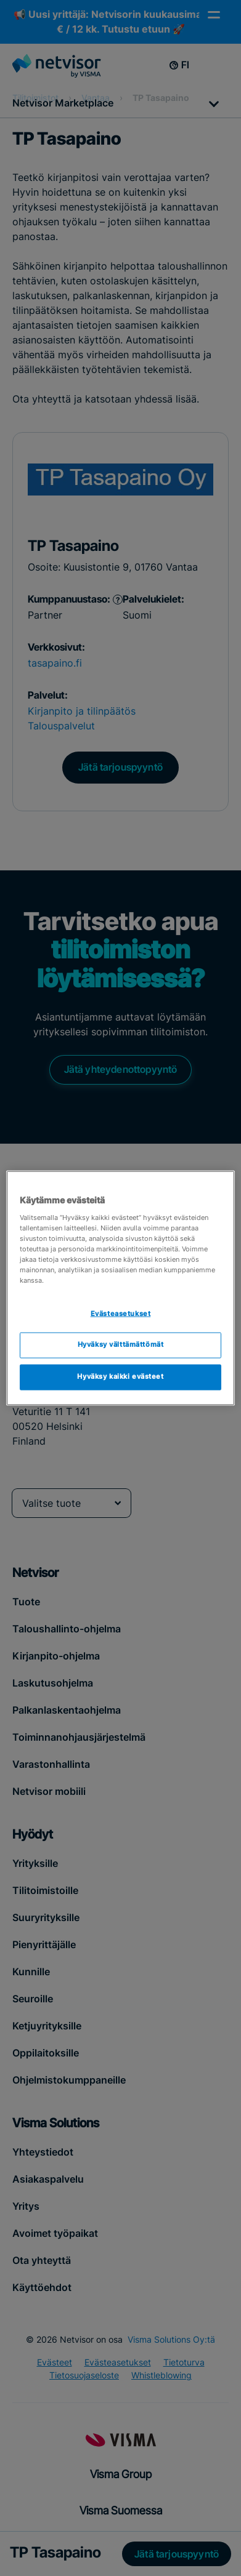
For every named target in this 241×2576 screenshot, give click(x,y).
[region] (120, 1288)
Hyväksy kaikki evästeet (120, 1377)
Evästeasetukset (121, 1313)
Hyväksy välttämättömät (121, 1345)
